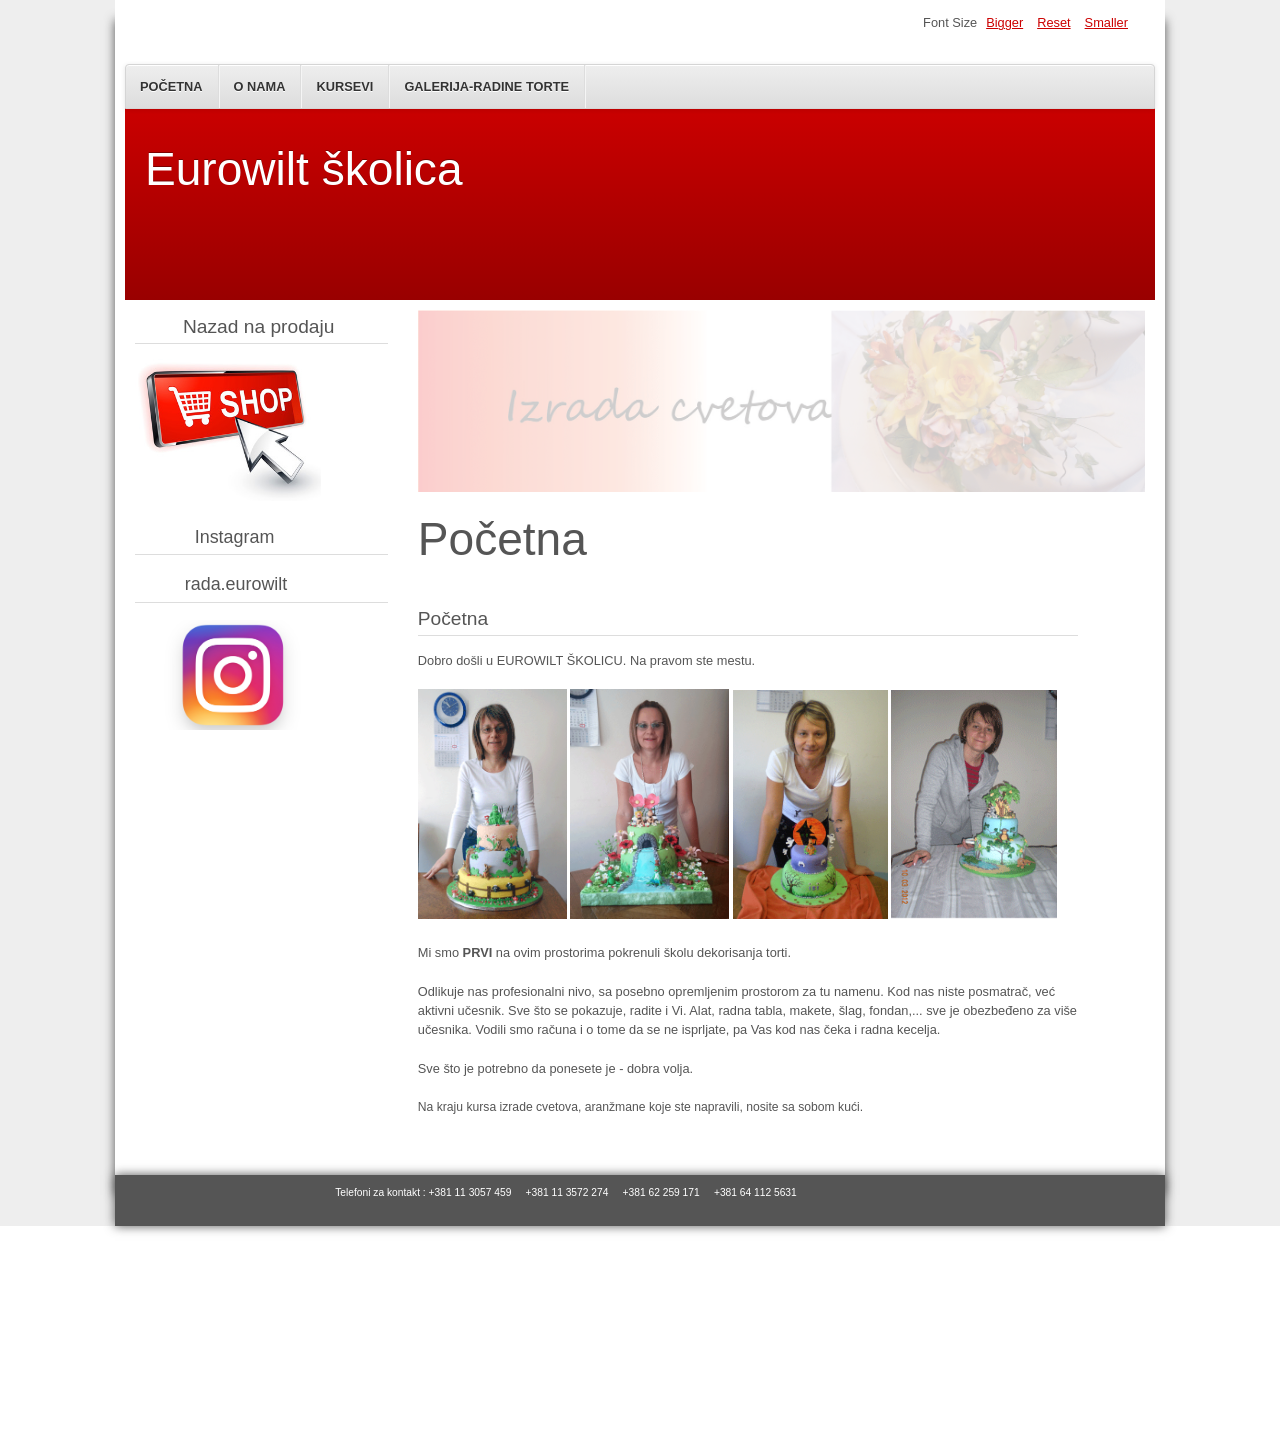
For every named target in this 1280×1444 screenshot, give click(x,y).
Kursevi (344, 86)
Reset (1053, 22)
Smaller (1106, 22)
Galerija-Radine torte (486, 86)
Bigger (1004, 22)
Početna (171, 86)
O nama (260, 86)
